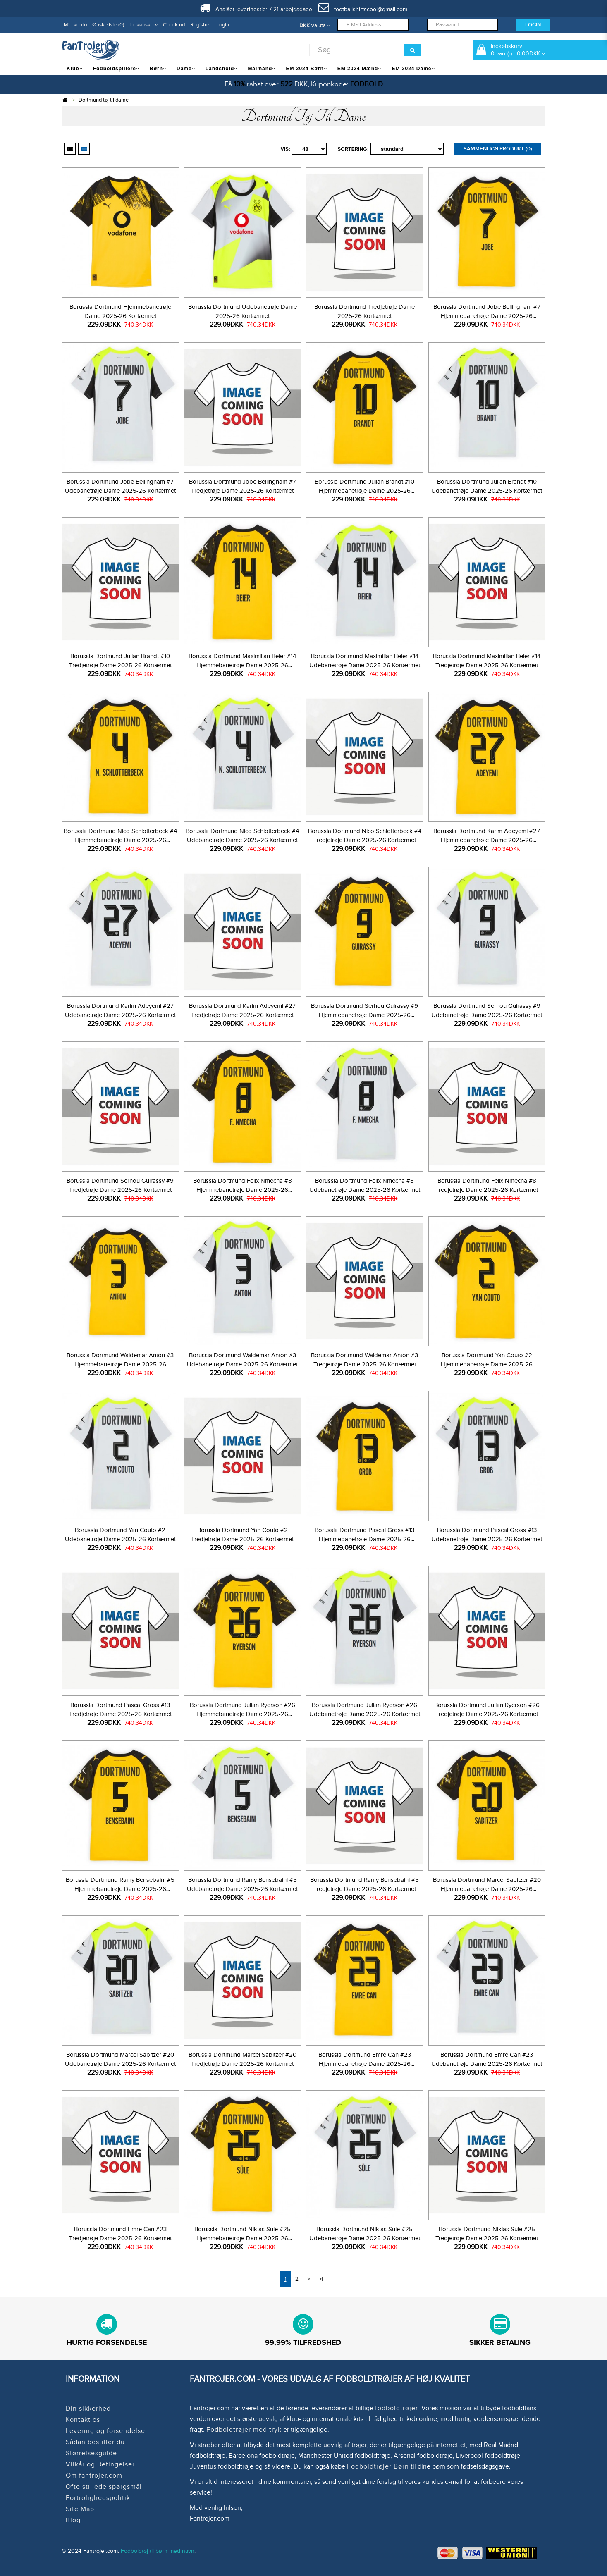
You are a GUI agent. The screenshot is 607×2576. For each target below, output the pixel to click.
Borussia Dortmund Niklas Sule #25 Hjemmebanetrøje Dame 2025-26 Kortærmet (242, 2238)
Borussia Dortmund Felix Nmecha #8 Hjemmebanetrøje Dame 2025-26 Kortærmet (242, 1190)
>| (321, 2278)
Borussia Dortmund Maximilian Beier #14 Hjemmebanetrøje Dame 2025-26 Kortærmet (242, 665)
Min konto (75, 24)
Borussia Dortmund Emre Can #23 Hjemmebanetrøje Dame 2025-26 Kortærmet (364, 2064)
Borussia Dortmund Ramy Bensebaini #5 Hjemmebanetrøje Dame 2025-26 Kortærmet (120, 1889)
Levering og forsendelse (105, 2431)
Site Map (80, 2509)
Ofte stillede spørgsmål (104, 2487)
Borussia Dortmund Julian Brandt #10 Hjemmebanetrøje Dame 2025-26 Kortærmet (364, 491)
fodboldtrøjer (396, 2408)
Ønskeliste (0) (108, 24)
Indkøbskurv (143, 24)
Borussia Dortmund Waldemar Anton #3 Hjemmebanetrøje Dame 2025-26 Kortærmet (120, 1364)
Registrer (200, 24)
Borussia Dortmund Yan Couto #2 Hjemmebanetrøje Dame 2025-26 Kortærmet (487, 1364)
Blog (73, 2520)
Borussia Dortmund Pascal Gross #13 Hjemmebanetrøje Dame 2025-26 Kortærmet (364, 1539)
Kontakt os (83, 2420)
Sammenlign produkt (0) (498, 149)
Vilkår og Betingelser (100, 2464)
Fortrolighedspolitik (98, 2498)
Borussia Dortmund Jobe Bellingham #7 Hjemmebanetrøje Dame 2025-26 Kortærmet (486, 316)
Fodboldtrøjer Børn (378, 2466)
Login (222, 24)
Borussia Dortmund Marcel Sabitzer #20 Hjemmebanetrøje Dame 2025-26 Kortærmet (487, 1889)
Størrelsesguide (91, 2453)
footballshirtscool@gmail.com (362, 9)
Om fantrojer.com (94, 2475)
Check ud (174, 24)
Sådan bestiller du (95, 2442)
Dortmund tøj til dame (104, 100)
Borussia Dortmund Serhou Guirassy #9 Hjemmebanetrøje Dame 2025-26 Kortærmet (364, 1015)
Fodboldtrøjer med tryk (244, 2430)
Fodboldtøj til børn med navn (157, 2551)
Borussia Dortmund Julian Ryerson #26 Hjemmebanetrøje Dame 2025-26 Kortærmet (242, 1714)
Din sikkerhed (88, 2408)
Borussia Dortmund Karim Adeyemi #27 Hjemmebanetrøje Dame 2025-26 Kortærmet (486, 840)
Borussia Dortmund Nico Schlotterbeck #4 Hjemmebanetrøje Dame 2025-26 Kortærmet (120, 840)
